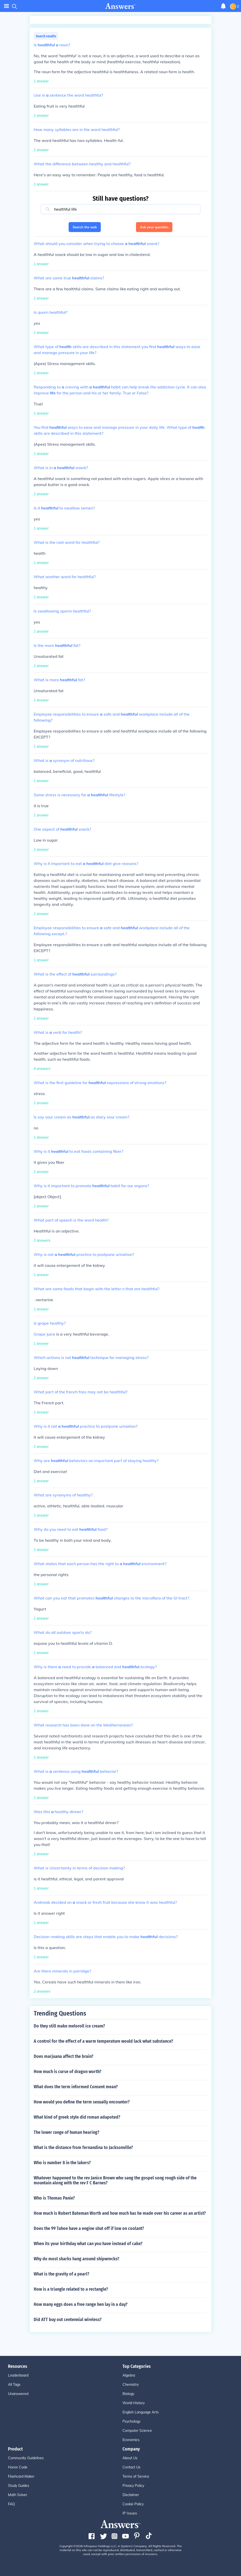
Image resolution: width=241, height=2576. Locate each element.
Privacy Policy (133, 2485)
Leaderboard (18, 2375)
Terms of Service (135, 2476)
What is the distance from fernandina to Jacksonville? (83, 2147)
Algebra (128, 2375)
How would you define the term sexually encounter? (82, 2102)
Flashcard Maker (21, 2476)
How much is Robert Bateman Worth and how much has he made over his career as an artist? (120, 2213)
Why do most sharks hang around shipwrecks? (76, 2259)
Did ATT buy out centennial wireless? (68, 2319)
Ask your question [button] (154, 227)
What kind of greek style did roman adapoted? (77, 2117)
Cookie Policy (133, 2504)
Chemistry (130, 2384)
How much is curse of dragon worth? (67, 2071)
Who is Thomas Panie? (54, 2198)
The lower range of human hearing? (66, 2132)
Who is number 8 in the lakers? (62, 2162)
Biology (128, 2394)
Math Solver (17, 2495)
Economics (130, 2440)
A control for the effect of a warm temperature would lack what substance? (103, 2041)
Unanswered (18, 2394)
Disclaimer (130, 2495)
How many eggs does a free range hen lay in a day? (80, 2304)
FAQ (11, 2504)
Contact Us (131, 2467)
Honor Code (17, 2467)
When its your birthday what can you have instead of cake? (88, 2243)
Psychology (131, 2421)
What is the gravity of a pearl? (61, 2274)
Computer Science (137, 2430)
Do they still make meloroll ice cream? (69, 2026)
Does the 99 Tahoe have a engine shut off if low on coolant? (89, 2228)
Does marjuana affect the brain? (63, 2056)
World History (133, 2403)
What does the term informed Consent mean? (76, 2086)
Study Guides (18, 2485)
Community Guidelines (26, 2458)
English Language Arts (140, 2412)
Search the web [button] (85, 227)
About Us (129, 2458)
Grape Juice (44, 1334)
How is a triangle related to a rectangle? (71, 2289)
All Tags (14, 2384)
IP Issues (129, 2513)
